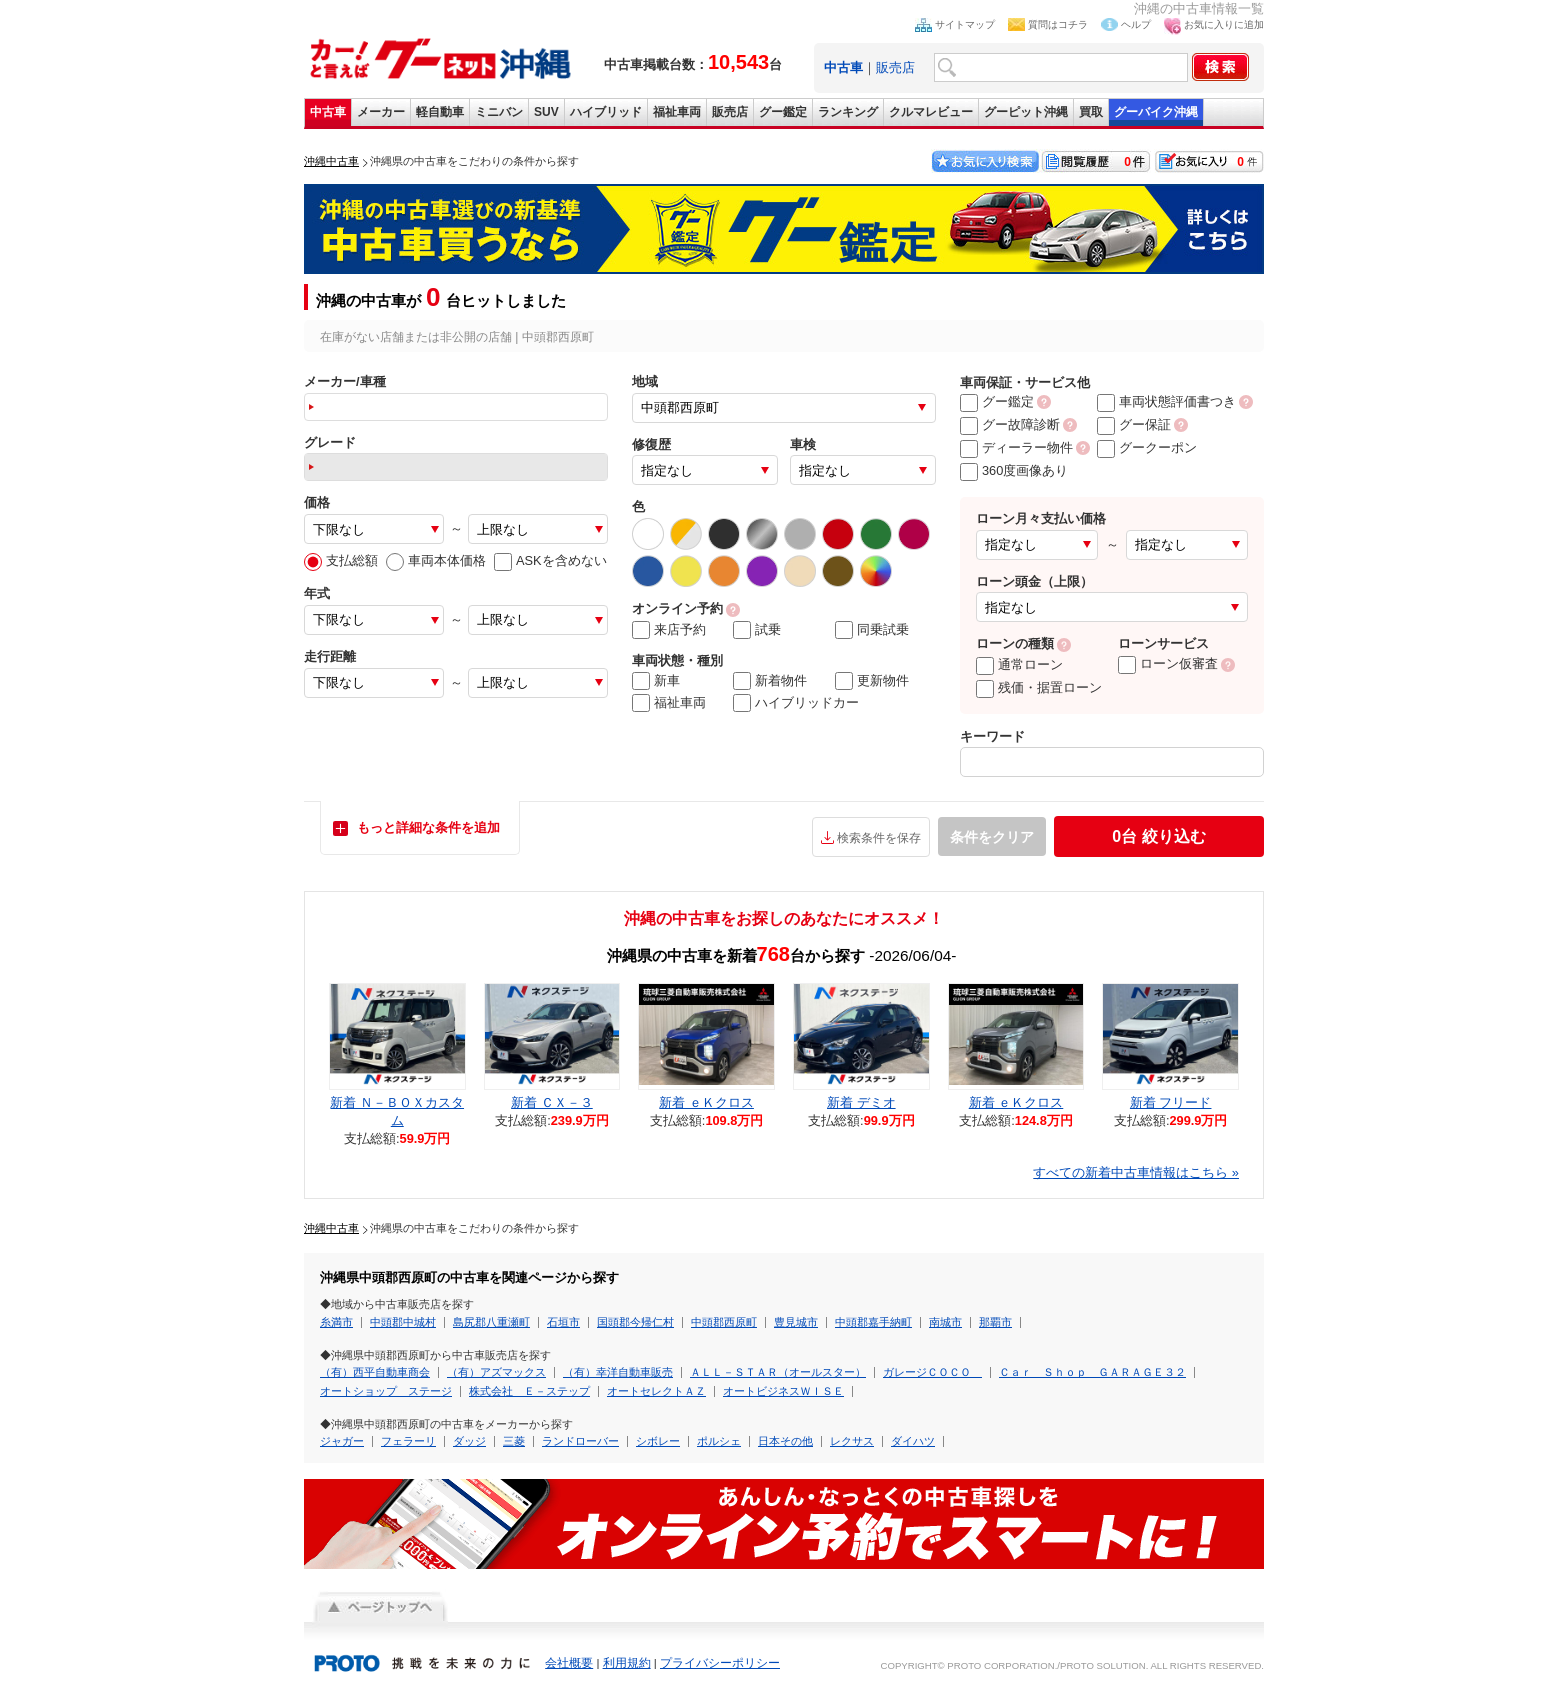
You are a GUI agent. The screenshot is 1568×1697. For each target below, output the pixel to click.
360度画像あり (1014, 470)
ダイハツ (913, 1441)
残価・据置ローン (1039, 687)
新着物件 (770, 681)
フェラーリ (408, 1441)
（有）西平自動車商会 (375, 1372)
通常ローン (1019, 664)
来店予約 (669, 630)
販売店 (895, 67)
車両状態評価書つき (1166, 401)
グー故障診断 (1010, 424)
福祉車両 (677, 112)
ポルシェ (719, 1441)
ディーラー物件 (1016, 447)
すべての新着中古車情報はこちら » (1136, 1172)
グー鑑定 (783, 112)
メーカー (381, 112)
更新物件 (872, 681)
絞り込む (1158, 836)
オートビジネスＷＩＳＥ (783, 1391)
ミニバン (499, 112)
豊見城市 (796, 1322)
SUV (546, 112)
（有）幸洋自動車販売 (618, 1372)
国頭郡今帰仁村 (635, 1322)
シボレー (658, 1441)
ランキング (848, 112)
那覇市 (995, 1322)
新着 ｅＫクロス (706, 1102)
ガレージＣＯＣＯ (932, 1372)
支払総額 (341, 560)
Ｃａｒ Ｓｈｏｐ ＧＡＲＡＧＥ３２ (1092, 1372)
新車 (656, 681)
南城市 (945, 1322)
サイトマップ (965, 24)
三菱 (514, 1441)
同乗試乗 (872, 630)
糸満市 (336, 1322)
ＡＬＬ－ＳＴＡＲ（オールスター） (778, 1372)
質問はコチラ (1058, 24)
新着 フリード (1171, 1102)
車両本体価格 (436, 560)
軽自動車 (440, 112)
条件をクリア (992, 837)
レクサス (852, 1441)
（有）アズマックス (496, 1372)
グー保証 (1134, 424)
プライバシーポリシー (720, 1663)
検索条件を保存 (879, 838)
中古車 (328, 112)
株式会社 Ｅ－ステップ (529, 1391)
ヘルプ (1136, 24)
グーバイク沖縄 (1156, 112)
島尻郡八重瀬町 (491, 1322)
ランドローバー (580, 1441)
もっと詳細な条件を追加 (428, 827)
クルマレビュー (931, 112)
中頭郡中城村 (403, 1322)
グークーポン (1147, 447)
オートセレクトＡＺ (656, 1391)
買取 (1091, 112)
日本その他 (785, 1441)
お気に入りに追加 (1224, 24)
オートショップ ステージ (386, 1391)
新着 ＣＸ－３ (552, 1102)
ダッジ (469, 1441)
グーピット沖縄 (1026, 112)
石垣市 (563, 1322)
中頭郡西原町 (724, 1322)
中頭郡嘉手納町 (873, 1322)
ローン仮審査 (1168, 663)
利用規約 (627, 1663)
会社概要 (569, 1663)
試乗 (757, 630)
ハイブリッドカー (796, 703)
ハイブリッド (606, 112)
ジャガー (342, 1441)
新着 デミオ (861, 1102)
